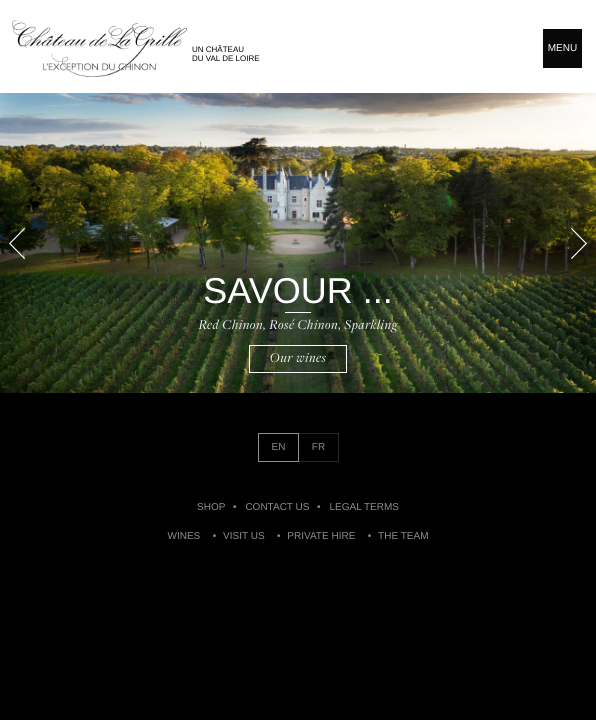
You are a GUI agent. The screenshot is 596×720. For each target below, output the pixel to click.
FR (318, 447)
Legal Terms (363, 507)
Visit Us (244, 536)
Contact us (277, 507)
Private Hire (321, 536)
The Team (403, 536)
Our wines (298, 358)
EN (279, 447)
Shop (211, 507)
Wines (184, 536)
